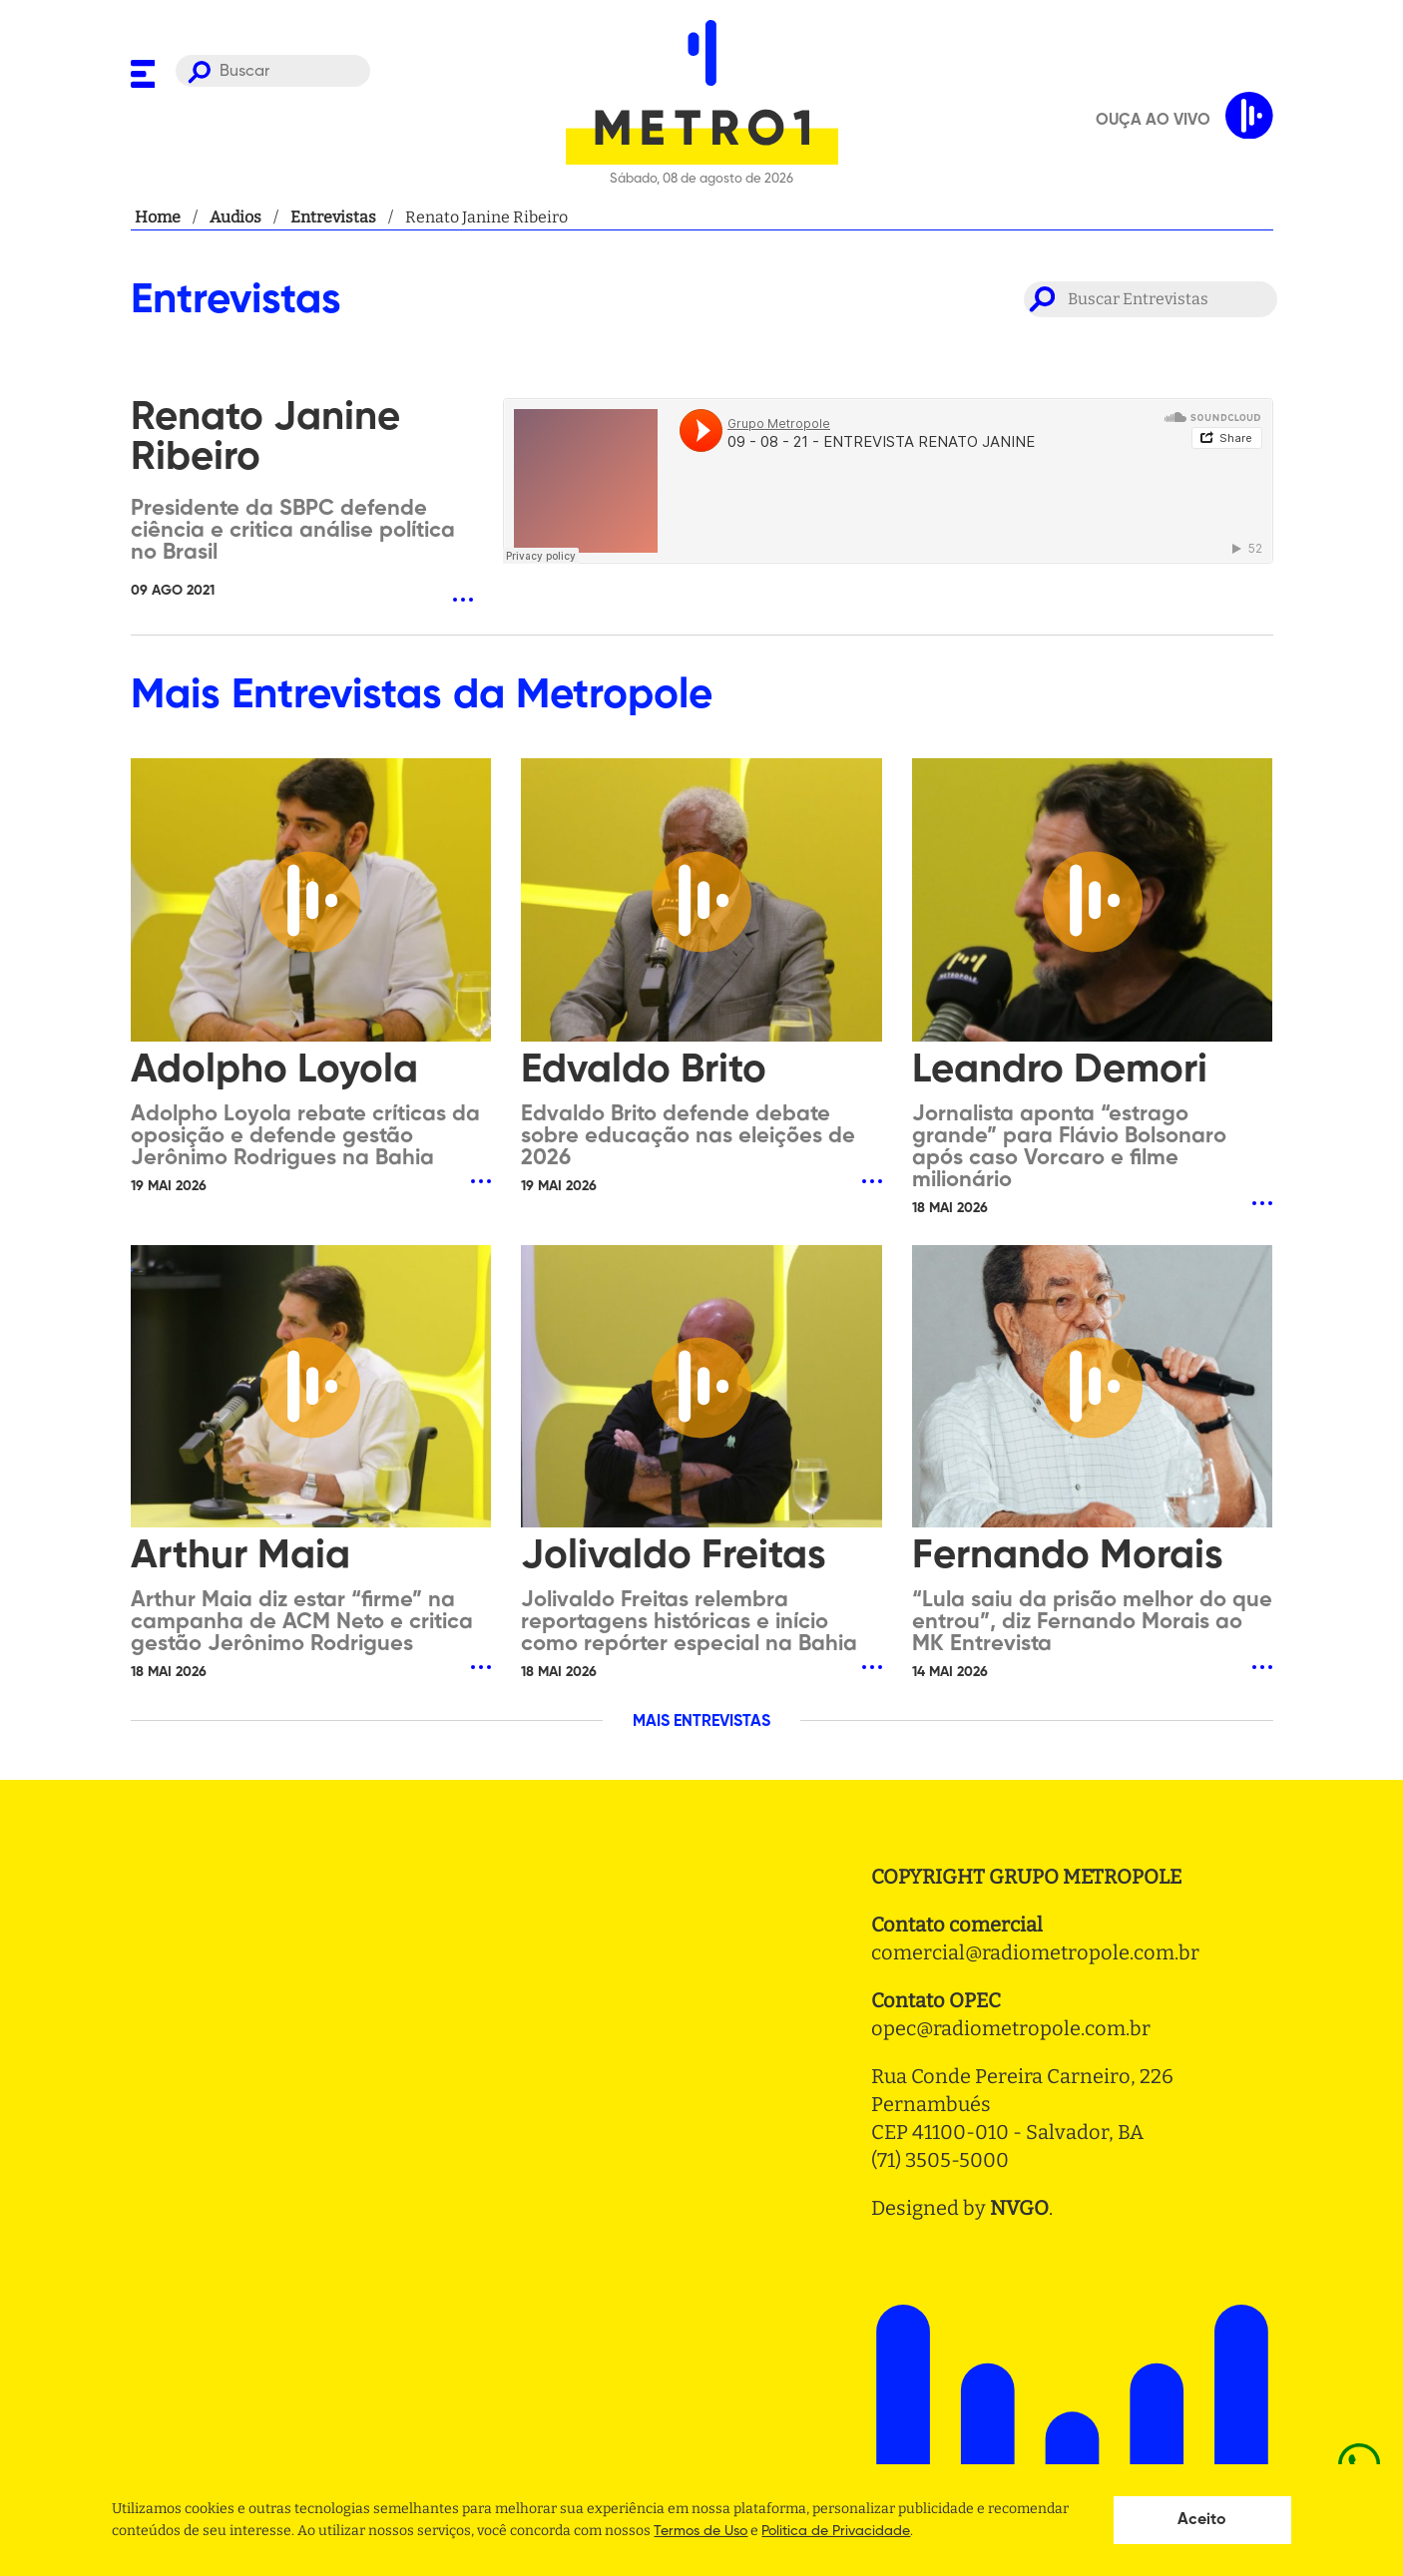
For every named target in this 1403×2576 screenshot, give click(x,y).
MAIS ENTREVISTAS (701, 1722)
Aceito (1201, 2520)
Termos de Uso (700, 2531)
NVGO (1019, 2208)
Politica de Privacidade (835, 2531)
